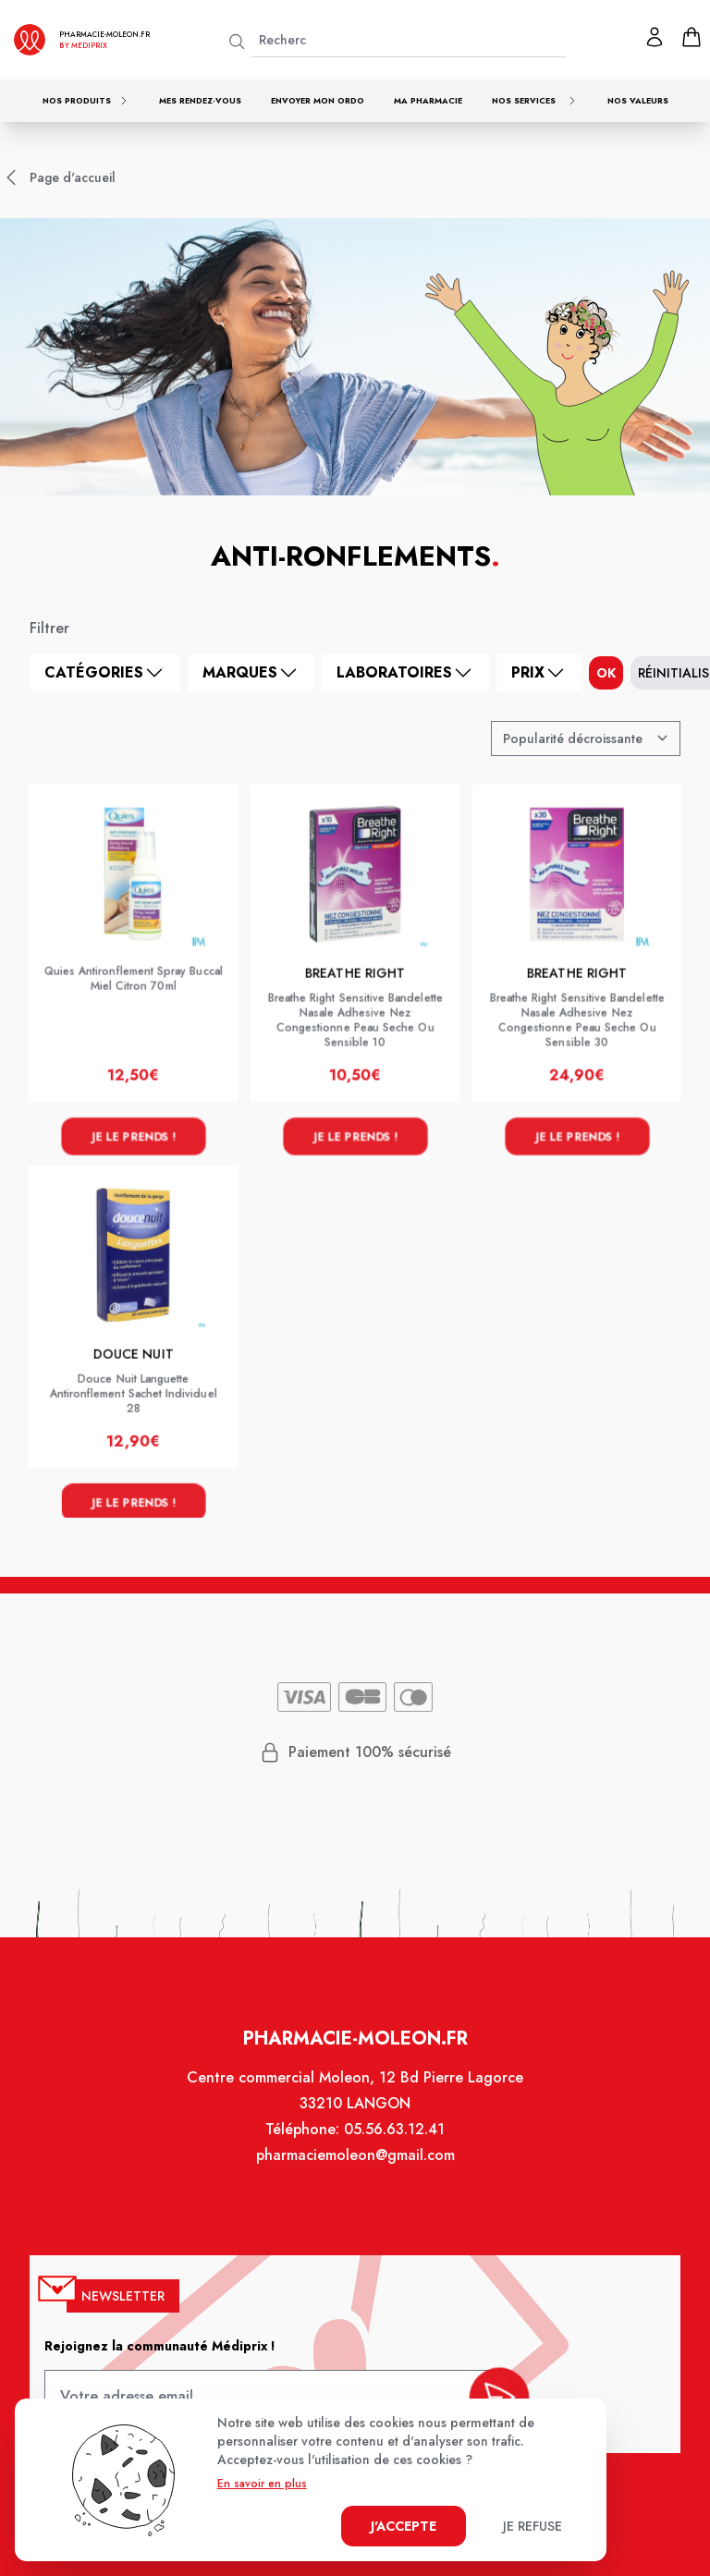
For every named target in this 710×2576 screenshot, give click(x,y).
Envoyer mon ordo (317, 100)
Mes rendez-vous (200, 100)
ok (606, 673)
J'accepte (403, 2526)
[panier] (691, 37)
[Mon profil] (654, 37)
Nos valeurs (637, 100)
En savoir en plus (262, 2483)
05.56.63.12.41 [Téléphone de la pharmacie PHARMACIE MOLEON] (393, 2140)
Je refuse (532, 2526)
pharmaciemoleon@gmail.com (355, 2165)
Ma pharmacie (428, 100)
